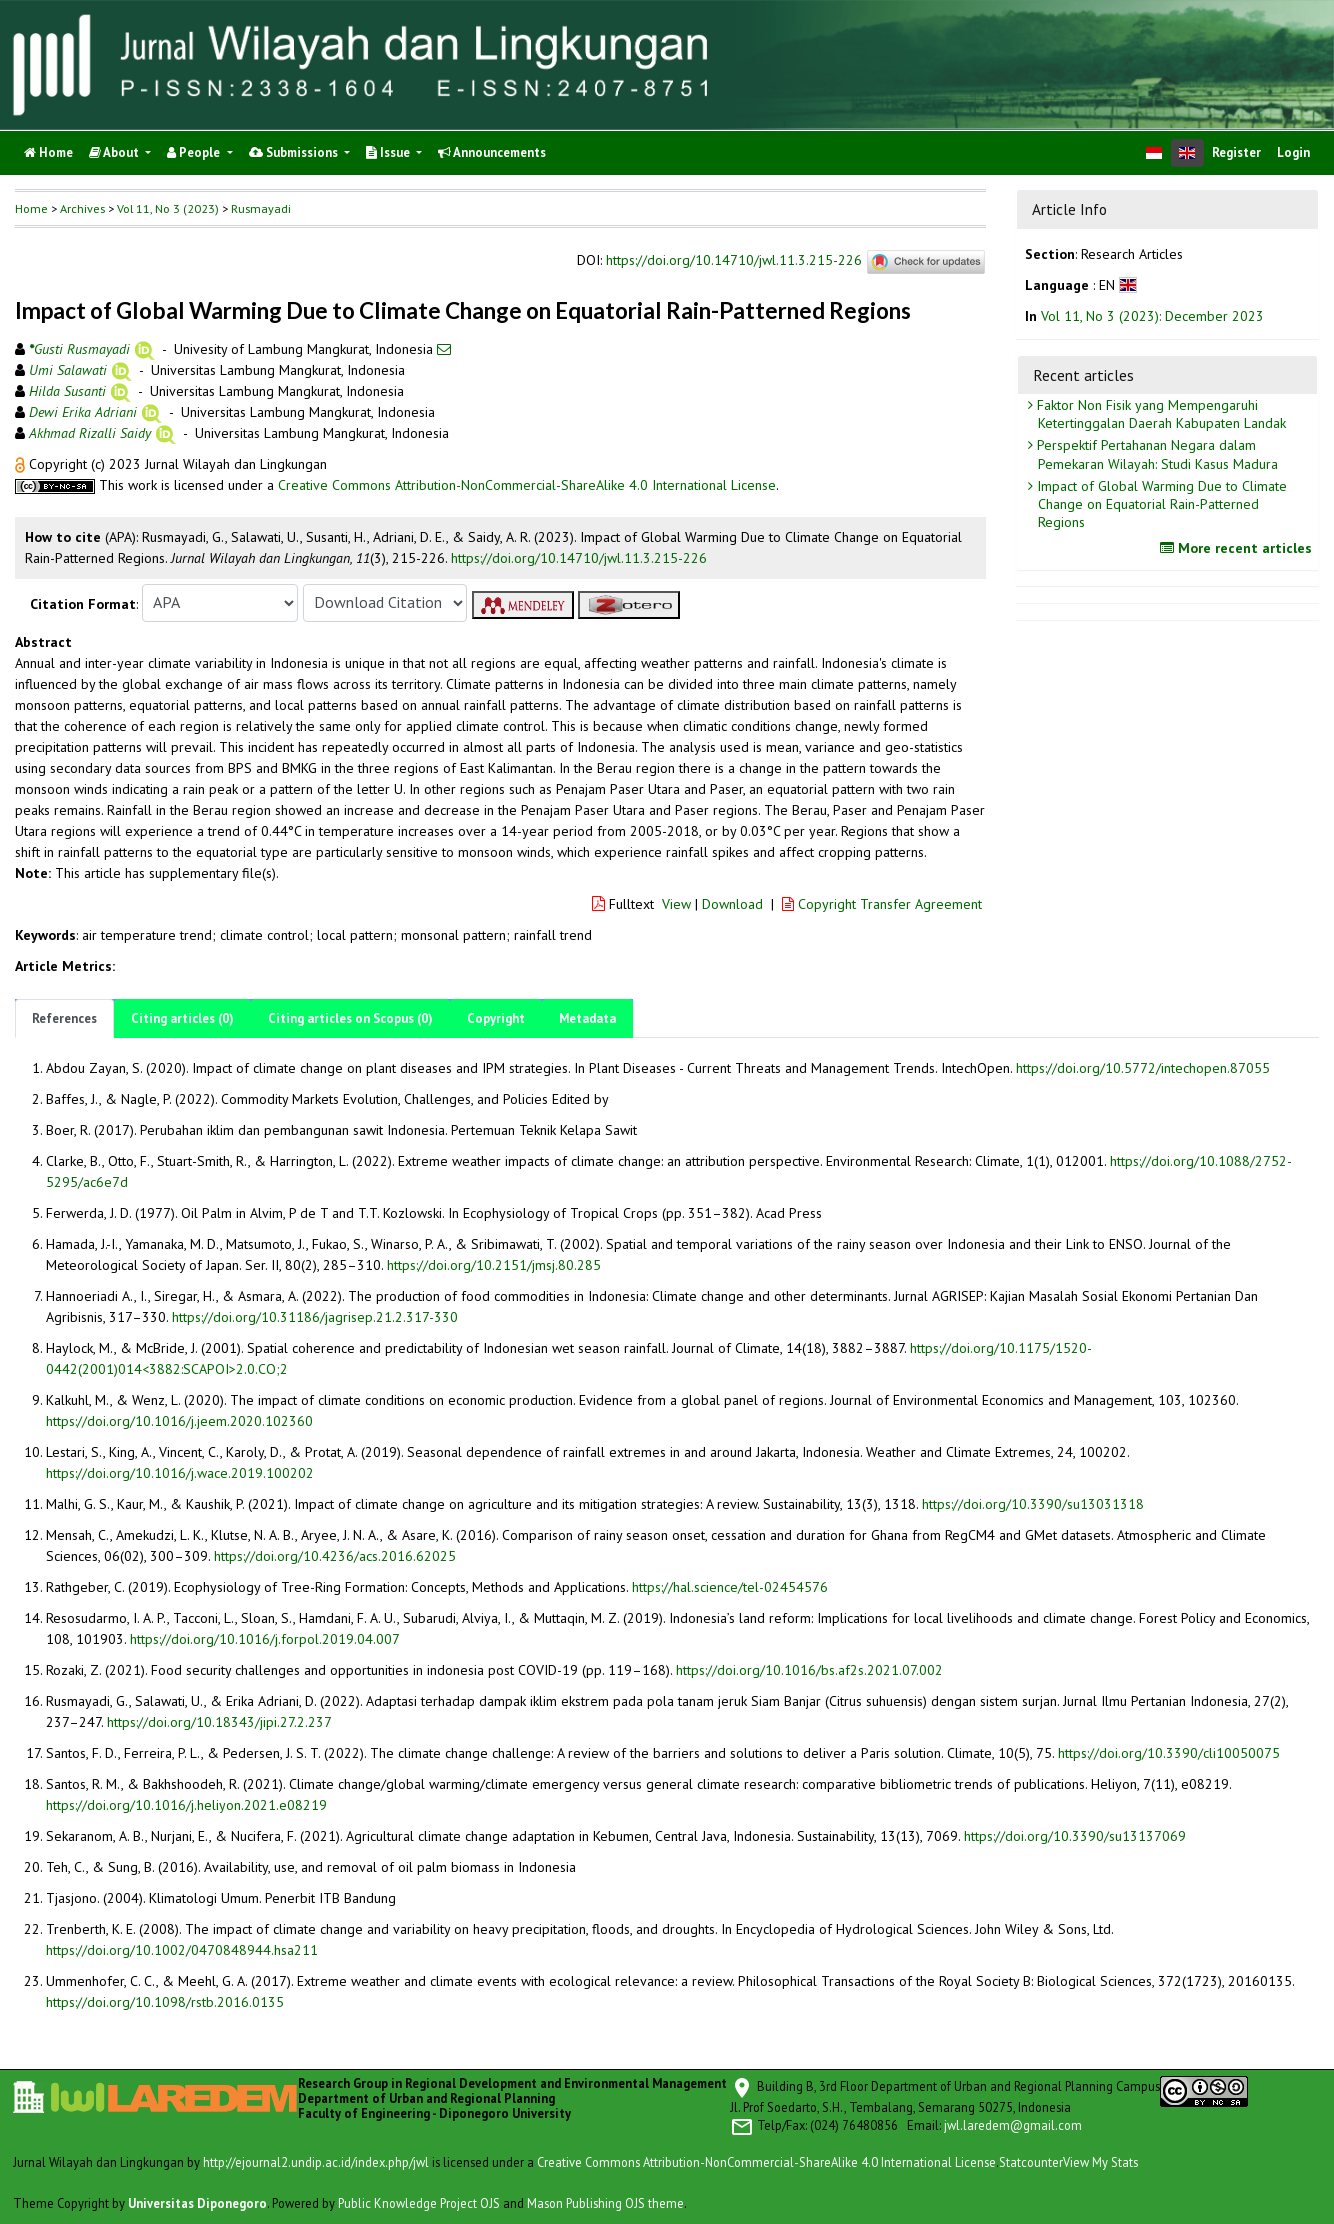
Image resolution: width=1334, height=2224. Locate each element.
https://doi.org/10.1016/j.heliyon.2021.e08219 (186, 1805)
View (676, 904)
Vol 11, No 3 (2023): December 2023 (1152, 316)
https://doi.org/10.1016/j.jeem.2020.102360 (179, 1421)
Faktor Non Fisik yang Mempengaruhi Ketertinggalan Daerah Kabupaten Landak (1159, 414)
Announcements (492, 152)
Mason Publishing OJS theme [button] (605, 2203)
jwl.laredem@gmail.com (1013, 2125)
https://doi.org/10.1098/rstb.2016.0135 (165, 2002)
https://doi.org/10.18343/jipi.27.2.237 (219, 1722)
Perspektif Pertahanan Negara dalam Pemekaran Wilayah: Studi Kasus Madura (1155, 454)
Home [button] (31, 208)
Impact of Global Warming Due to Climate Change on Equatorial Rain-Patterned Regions (1160, 504)
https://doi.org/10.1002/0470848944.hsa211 (182, 1950)
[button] (22, 464)
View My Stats (1100, 2162)
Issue (389, 152)
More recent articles (1238, 548)
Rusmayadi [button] (261, 208)
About (115, 152)
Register (1236, 152)
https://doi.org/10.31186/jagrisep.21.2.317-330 (315, 1317)
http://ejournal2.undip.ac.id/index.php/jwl (316, 2162)
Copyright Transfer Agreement (882, 904)
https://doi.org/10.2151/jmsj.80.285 (494, 1265)
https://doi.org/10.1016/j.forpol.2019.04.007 (265, 1639)
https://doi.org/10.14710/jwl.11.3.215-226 (734, 261)
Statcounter (1031, 2162)
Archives (82, 208)
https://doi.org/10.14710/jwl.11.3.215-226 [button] (579, 558)
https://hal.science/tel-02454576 (730, 1587)
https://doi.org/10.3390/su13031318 (1033, 1504)
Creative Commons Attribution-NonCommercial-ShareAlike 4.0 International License (527, 485)
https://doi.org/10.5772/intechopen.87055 (1143, 1068)
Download (732, 904)
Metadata (587, 1018)
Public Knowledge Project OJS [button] (419, 2203)
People (195, 152)
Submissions (295, 152)
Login (1293, 152)
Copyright (496, 1018)
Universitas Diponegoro (197, 2203)
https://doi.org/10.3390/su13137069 (1075, 1836)
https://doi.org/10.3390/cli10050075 (1169, 1753)
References (64, 1018)
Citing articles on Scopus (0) (350, 1018)
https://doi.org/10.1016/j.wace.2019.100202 (180, 1473)
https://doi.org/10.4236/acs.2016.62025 (335, 1556)
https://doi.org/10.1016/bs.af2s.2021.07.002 (809, 1670)
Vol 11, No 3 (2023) (168, 208)
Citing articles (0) (182, 1018)
